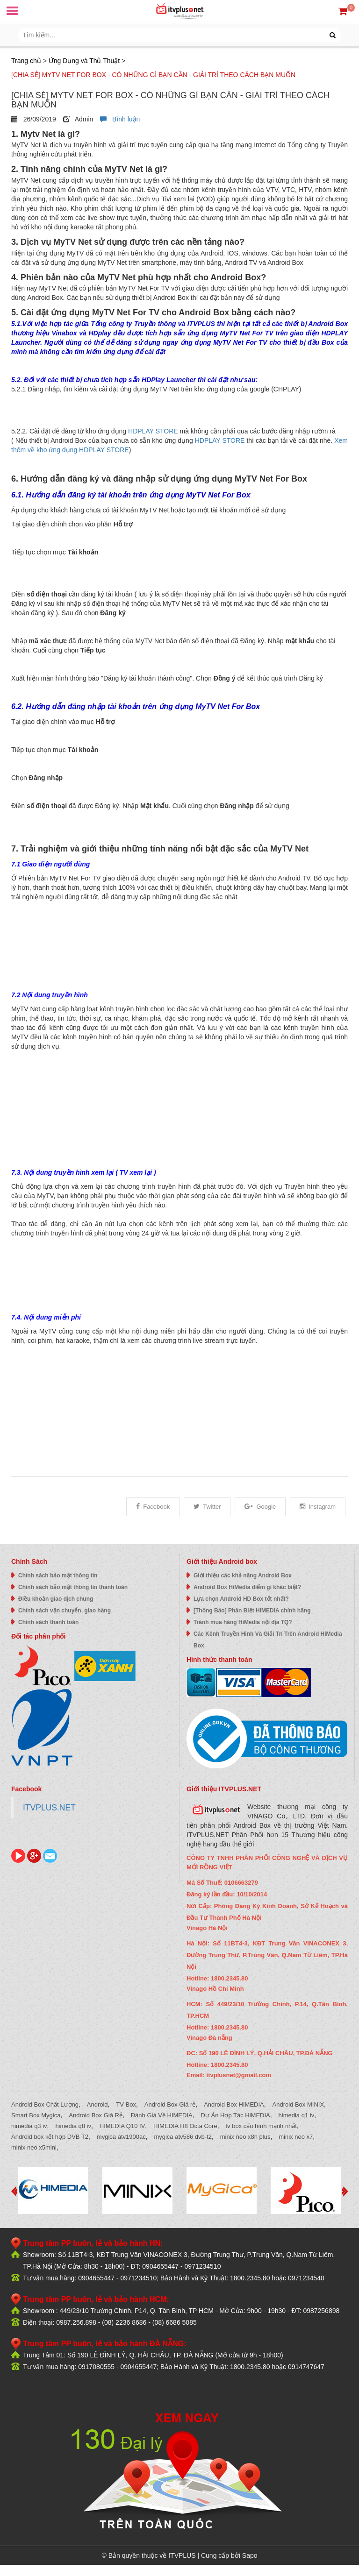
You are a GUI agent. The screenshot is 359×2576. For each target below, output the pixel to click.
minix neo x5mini (34, 2147)
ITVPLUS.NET (49, 1807)
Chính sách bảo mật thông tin (57, 1575)
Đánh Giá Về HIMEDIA (162, 2115)
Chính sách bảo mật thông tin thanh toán (73, 1587)
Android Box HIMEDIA (234, 2104)
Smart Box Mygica (35, 2115)
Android (97, 2104)
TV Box (126, 2104)
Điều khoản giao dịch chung (55, 1599)
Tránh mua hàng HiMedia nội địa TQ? (243, 1622)
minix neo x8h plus (245, 2136)
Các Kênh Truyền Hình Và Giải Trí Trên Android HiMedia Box (268, 1640)
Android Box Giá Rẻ (95, 2115)
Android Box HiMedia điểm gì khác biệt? (247, 1587)
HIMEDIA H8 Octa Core (185, 2125)
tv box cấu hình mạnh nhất (261, 2125)
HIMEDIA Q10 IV (122, 2125)
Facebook (153, 1506)
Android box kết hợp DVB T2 (49, 2136)
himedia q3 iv (29, 2125)
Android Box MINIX (298, 2104)
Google (260, 1506)
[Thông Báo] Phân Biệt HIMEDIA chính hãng (252, 1610)
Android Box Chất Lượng (45, 2104)
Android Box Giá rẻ (170, 2104)
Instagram (318, 1506)
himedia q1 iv (297, 2115)
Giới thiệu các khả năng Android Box (243, 1575)
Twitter (207, 1506)
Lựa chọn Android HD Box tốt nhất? (241, 1599)
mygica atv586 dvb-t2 (183, 2136)
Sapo (250, 2555)
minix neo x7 (296, 2136)
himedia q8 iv (73, 2125)
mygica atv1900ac (121, 2136)
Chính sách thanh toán (48, 1622)
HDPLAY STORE (153, 431)
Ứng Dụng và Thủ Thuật (84, 60)
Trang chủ (26, 60)
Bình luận (120, 119)
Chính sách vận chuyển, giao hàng (64, 1610)
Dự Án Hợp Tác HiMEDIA (235, 2115)
